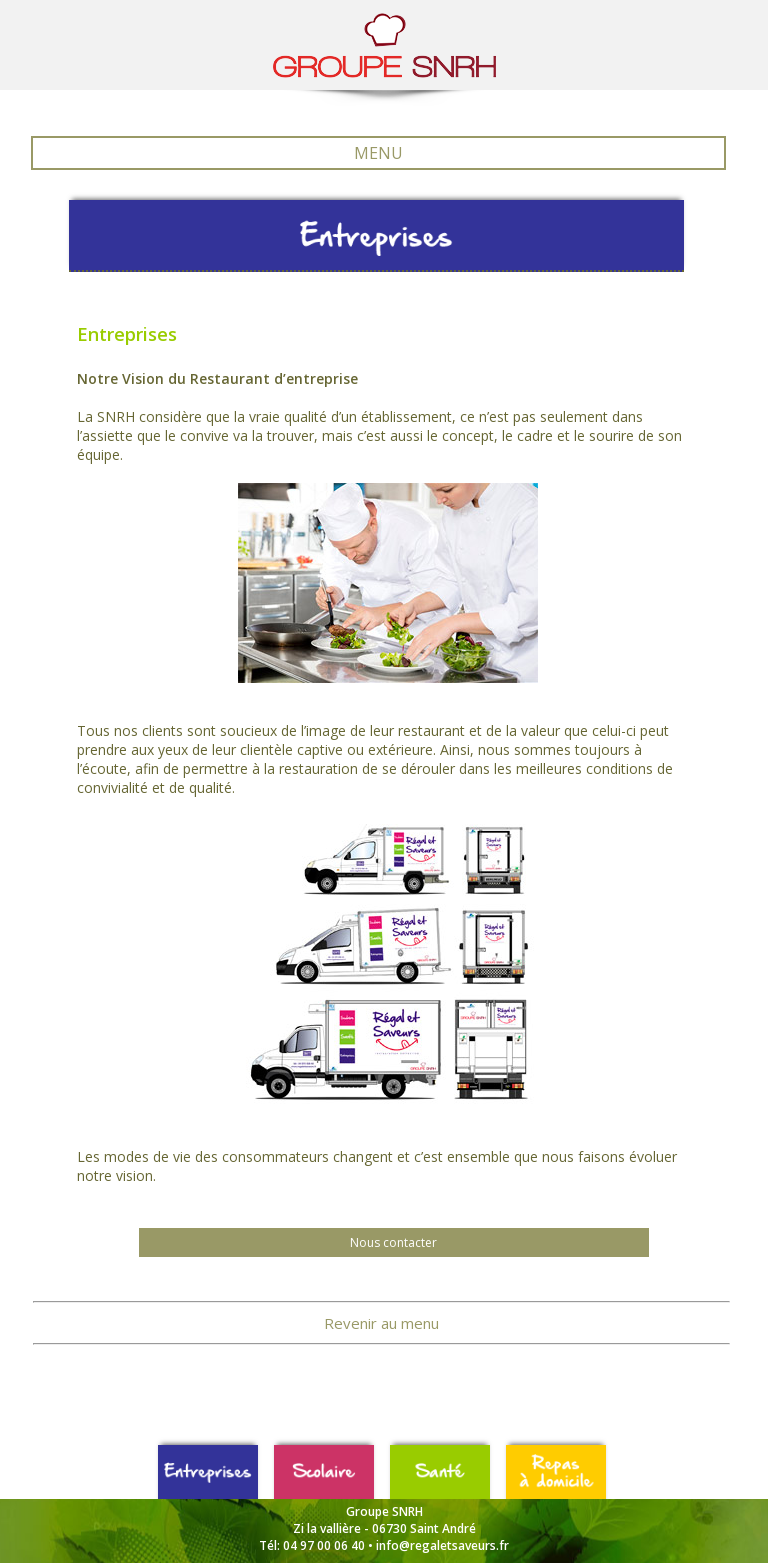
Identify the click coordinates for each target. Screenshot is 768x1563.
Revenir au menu (381, 1323)
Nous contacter (393, 1242)
